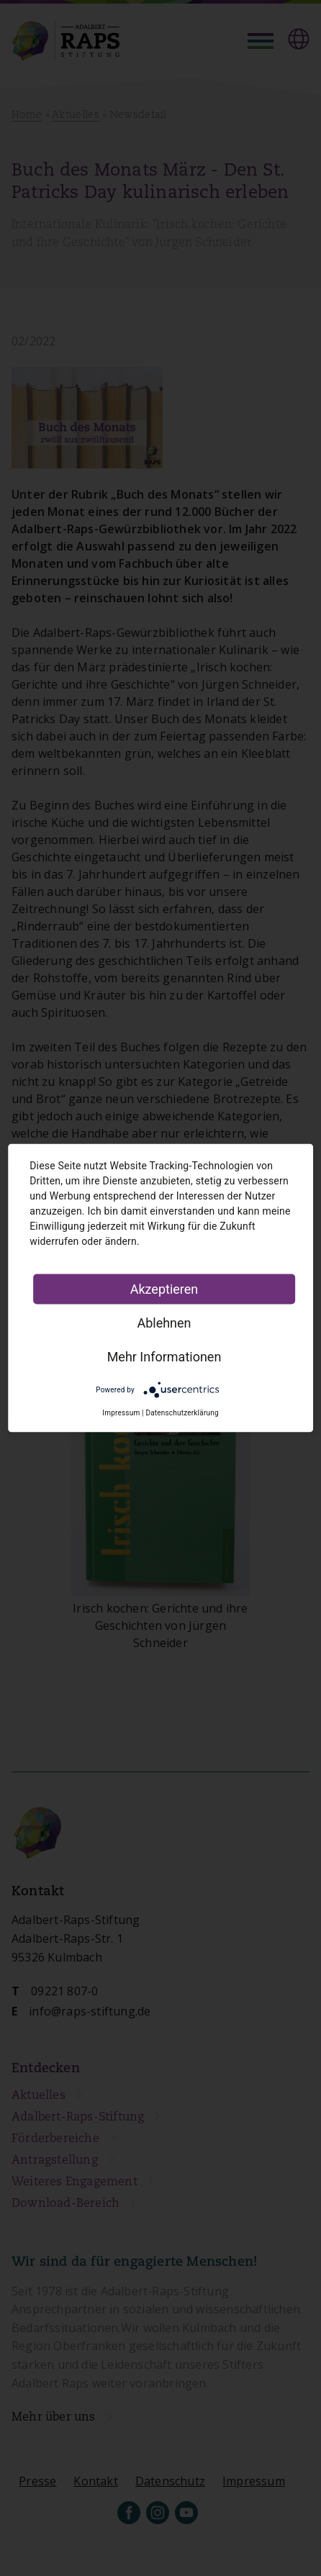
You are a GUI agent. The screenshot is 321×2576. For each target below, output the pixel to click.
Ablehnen (164, 1322)
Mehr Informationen (164, 1356)
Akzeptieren (164, 1289)
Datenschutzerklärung (181, 1413)
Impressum (121, 1413)
